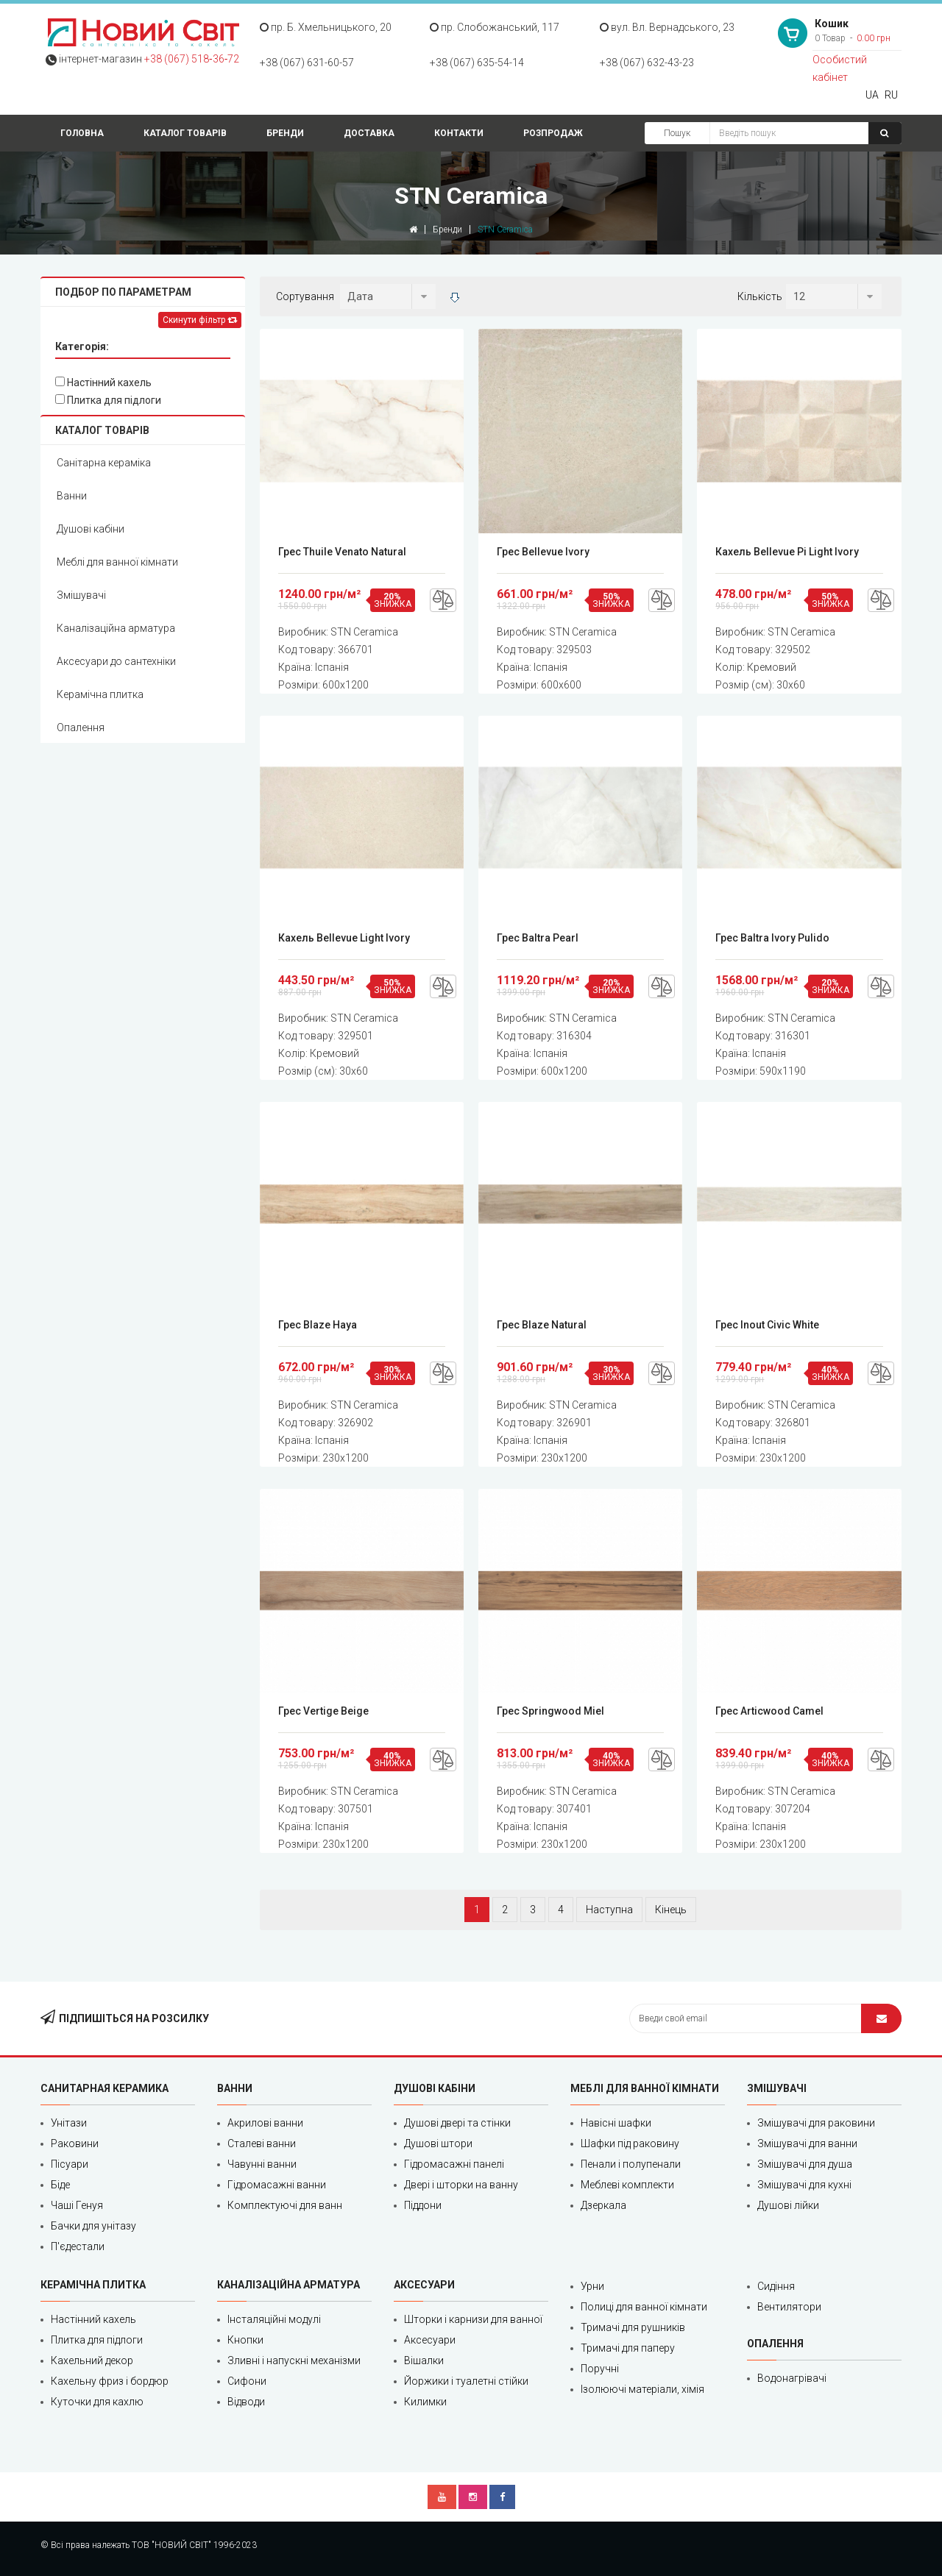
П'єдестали (78, 2246)
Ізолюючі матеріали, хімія (642, 2389)
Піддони (423, 2205)
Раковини (75, 2143)
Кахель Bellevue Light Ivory (344, 938)
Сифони (246, 2381)
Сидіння (776, 2286)
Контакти (459, 133)
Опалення (81, 727)
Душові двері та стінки (457, 2123)
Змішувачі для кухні (804, 2185)
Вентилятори (789, 2307)
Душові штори (438, 2143)
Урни (592, 2286)
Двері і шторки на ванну (461, 2185)
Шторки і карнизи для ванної (473, 2319)
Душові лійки (788, 2205)
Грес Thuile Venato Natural (342, 552)
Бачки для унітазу (93, 2226)
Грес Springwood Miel (550, 1711)
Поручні (600, 2368)
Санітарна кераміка (104, 463)
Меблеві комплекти (627, 2185)
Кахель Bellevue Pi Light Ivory (787, 552)
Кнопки (245, 2340)
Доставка (369, 133)
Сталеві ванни (261, 2143)
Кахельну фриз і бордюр (110, 2381)
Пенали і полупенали (631, 2164)
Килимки (425, 2402)
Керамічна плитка (100, 694)
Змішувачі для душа (804, 2164)
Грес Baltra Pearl (537, 938)
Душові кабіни (90, 529)
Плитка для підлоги (108, 400)
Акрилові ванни (265, 2123)
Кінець (671, 1909)
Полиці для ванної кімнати (644, 2307)
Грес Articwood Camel (769, 1711)
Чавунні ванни (262, 2164)
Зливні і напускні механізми (294, 2360)
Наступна (609, 1909)
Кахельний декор (92, 2360)
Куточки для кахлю (97, 2402)
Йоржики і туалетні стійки (466, 2381)
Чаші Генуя (77, 2205)
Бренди (285, 133)
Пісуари (69, 2164)
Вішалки (424, 2360)
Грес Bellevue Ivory (543, 552)
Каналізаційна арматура (116, 628)
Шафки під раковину (630, 2143)
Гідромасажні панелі (454, 2164)
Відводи (246, 2402)
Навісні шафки (616, 2123)
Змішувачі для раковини (816, 2123)
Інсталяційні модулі (274, 2319)
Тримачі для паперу (628, 2348)
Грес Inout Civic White (767, 1325)
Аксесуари (430, 2340)
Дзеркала (603, 2205)
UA (872, 95)
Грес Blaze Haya (317, 1325)
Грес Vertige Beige (323, 1711)
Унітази (69, 2123)
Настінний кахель (103, 382)
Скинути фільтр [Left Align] (200, 320)
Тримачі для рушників (633, 2327)
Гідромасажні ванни (276, 2185)
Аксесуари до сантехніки (116, 661)
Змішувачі (81, 595)
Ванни (72, 496)
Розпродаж (553, 133)
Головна (82, 133)
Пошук (677, 133)
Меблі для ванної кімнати (117, 562)
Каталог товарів (185, 133)
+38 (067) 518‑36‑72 (191, 59)
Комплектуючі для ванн (284, 2205)
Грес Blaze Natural (542, 1325)
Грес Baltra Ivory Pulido (772, 938)
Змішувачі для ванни (807, 2143)
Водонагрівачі (791, 2378)
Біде (60, 2185)
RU (891, 95)
